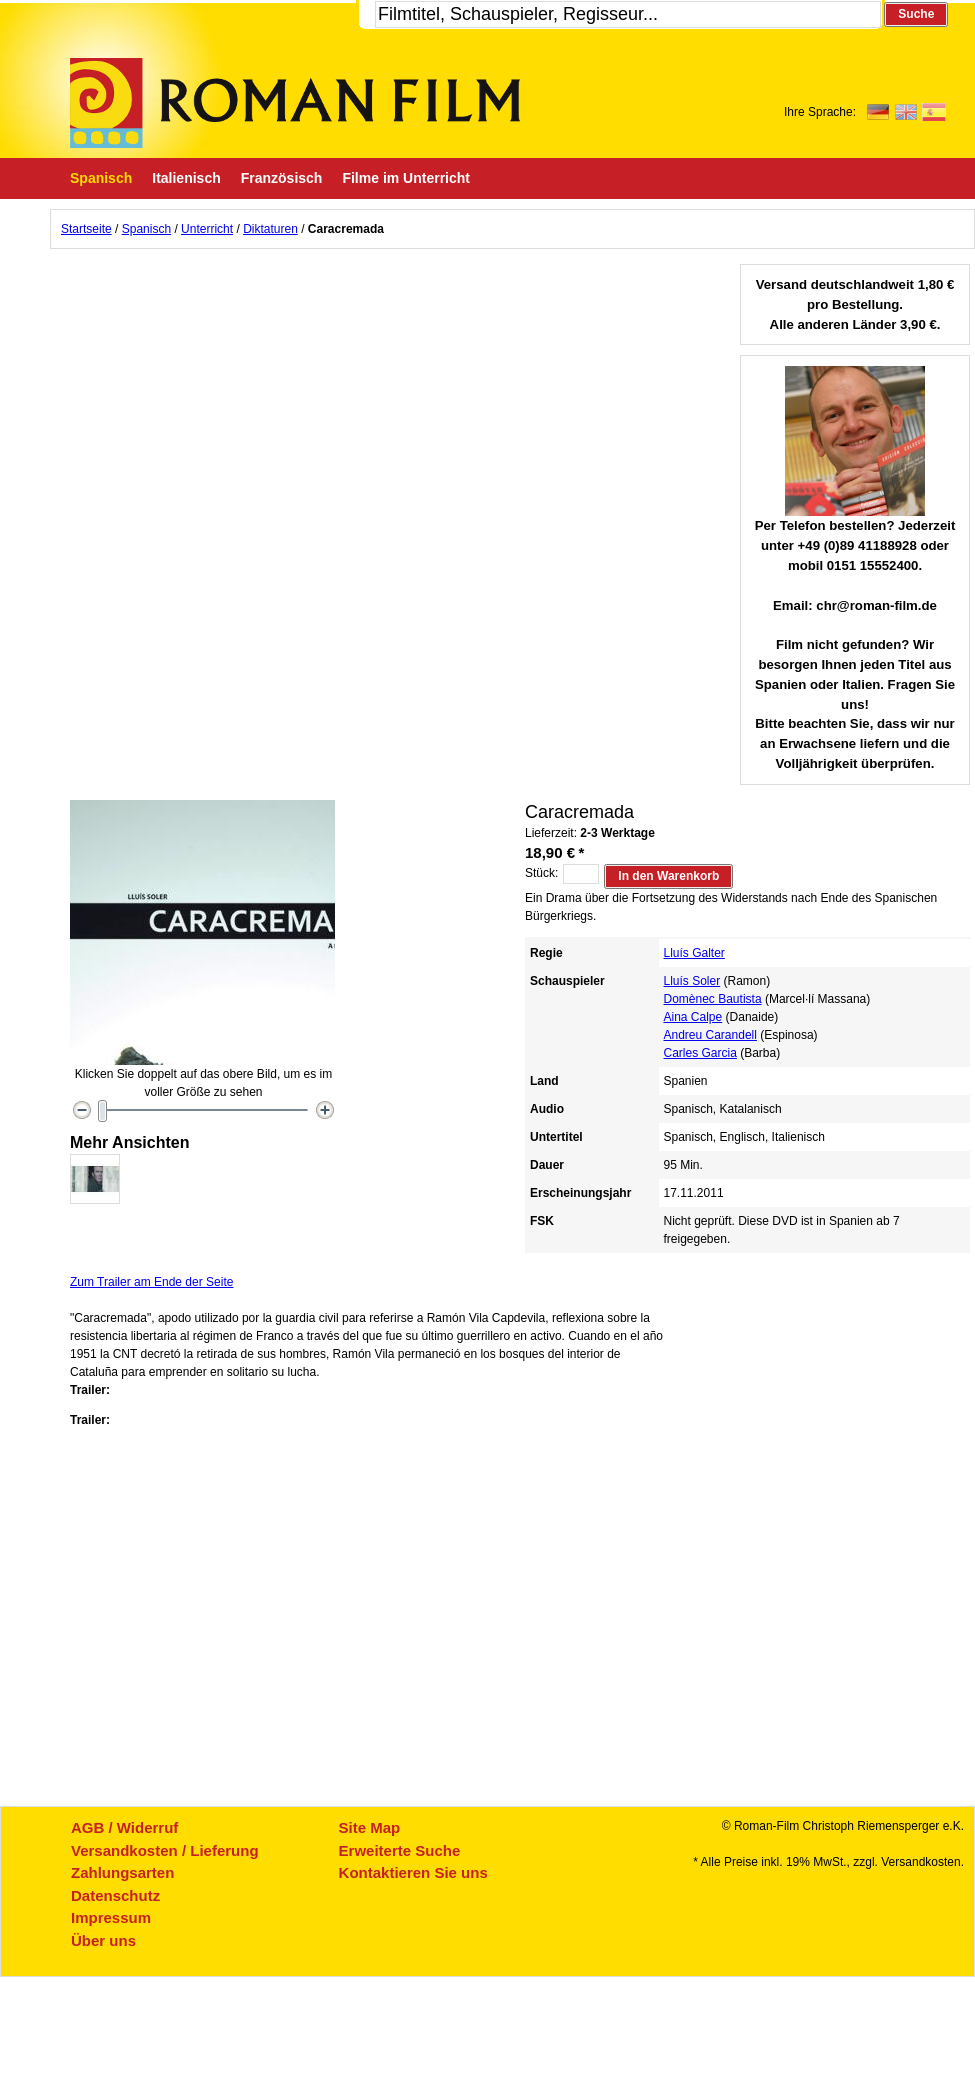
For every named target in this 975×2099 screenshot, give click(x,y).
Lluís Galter (694, 953)
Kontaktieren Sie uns (413, 1872)
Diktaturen (270, 229)
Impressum (111, 1917)
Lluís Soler (692, 981)
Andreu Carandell (710, 1035)
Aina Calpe (693, 1017)
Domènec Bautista (713, 999)
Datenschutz (115, 1895)
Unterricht (207, 229)
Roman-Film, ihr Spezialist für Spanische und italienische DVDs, (295, 103)
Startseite (86, 229)
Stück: (541, 873)
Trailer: (90, 1390)
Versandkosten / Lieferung (165, 1850)
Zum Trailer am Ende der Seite (151, 1282)
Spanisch (146, 229)
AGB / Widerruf (124, 1827)
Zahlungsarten (122, 1872)
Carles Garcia (700, 1053)
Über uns (103, 1940)
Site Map (370, 1827)
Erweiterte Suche (400, 1850)
